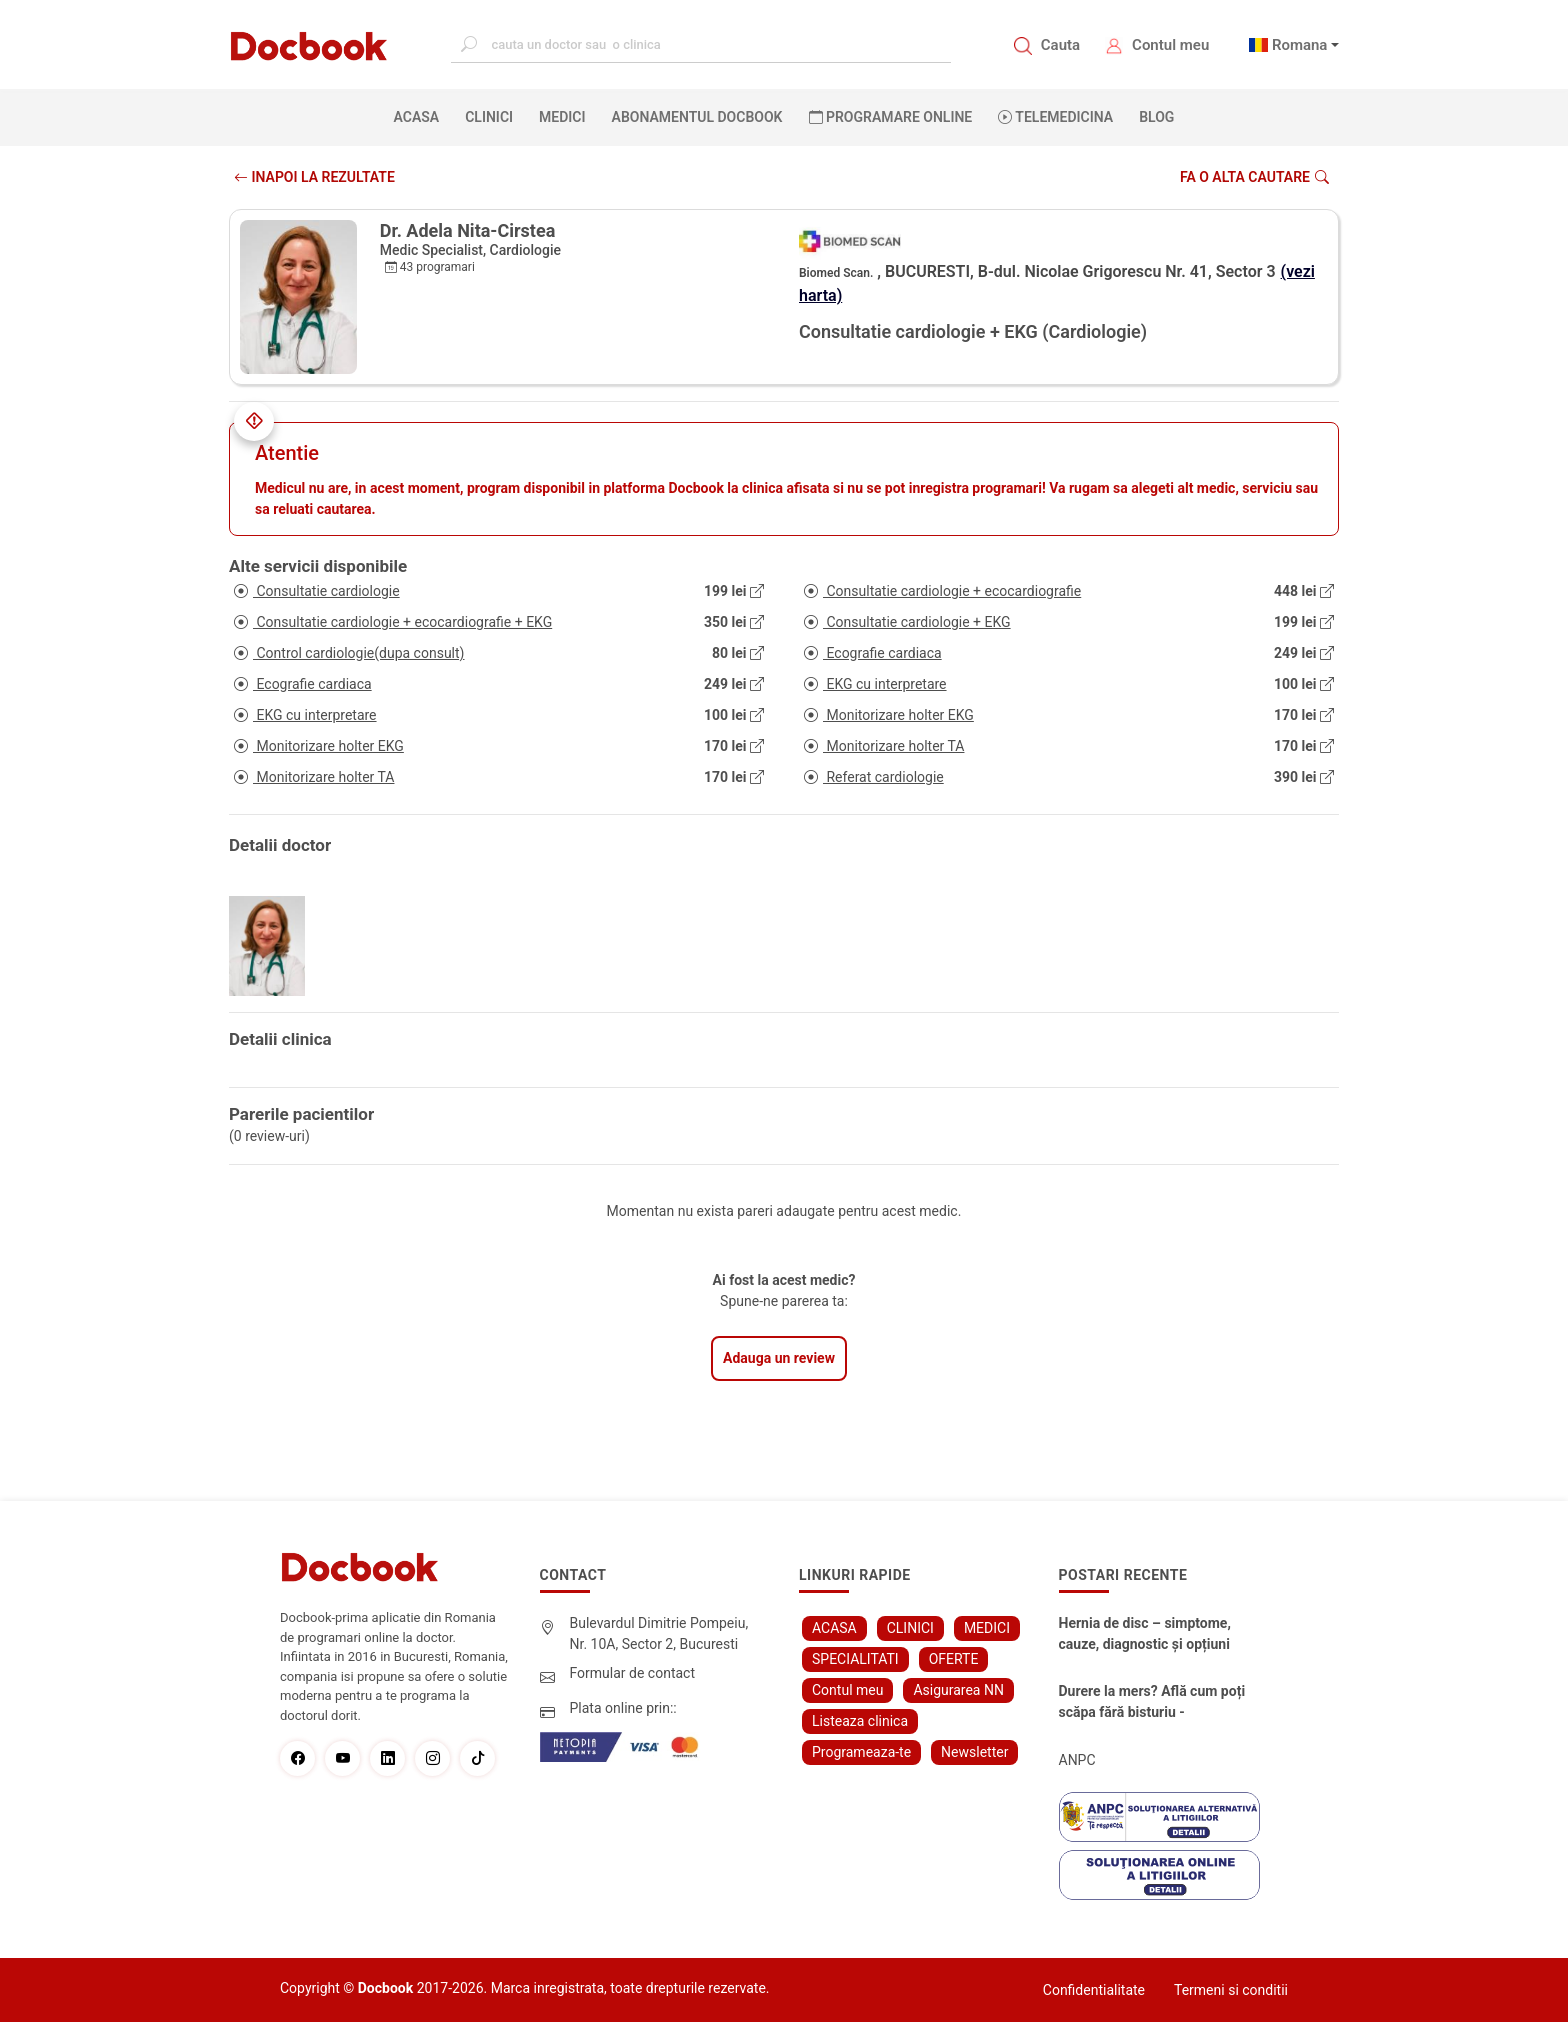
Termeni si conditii (1231, 1990)
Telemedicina (1055, 117)
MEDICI (562, 117)
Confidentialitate (1094, 1990)
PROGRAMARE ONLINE (891, 117)
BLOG (1156, 117)
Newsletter (974, 1752)
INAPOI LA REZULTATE (314, 177)
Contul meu (1170, 45)
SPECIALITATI (855, 1659)
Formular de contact (633, 1673)
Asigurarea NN (958, 1690)
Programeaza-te (861, 1752)
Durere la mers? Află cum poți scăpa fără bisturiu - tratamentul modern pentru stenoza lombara (1152, 1703)
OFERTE (954, 1659)
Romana (1300, 45)
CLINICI (489, 117)
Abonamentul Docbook (697, 117)
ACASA (421, 116)
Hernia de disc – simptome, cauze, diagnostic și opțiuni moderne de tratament (1145, 1635)
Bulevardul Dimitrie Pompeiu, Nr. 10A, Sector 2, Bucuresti (659, 1633)
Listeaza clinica (860, 1721)
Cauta (1060, 45)
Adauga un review (779, 1358)
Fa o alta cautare (1254, 177)
